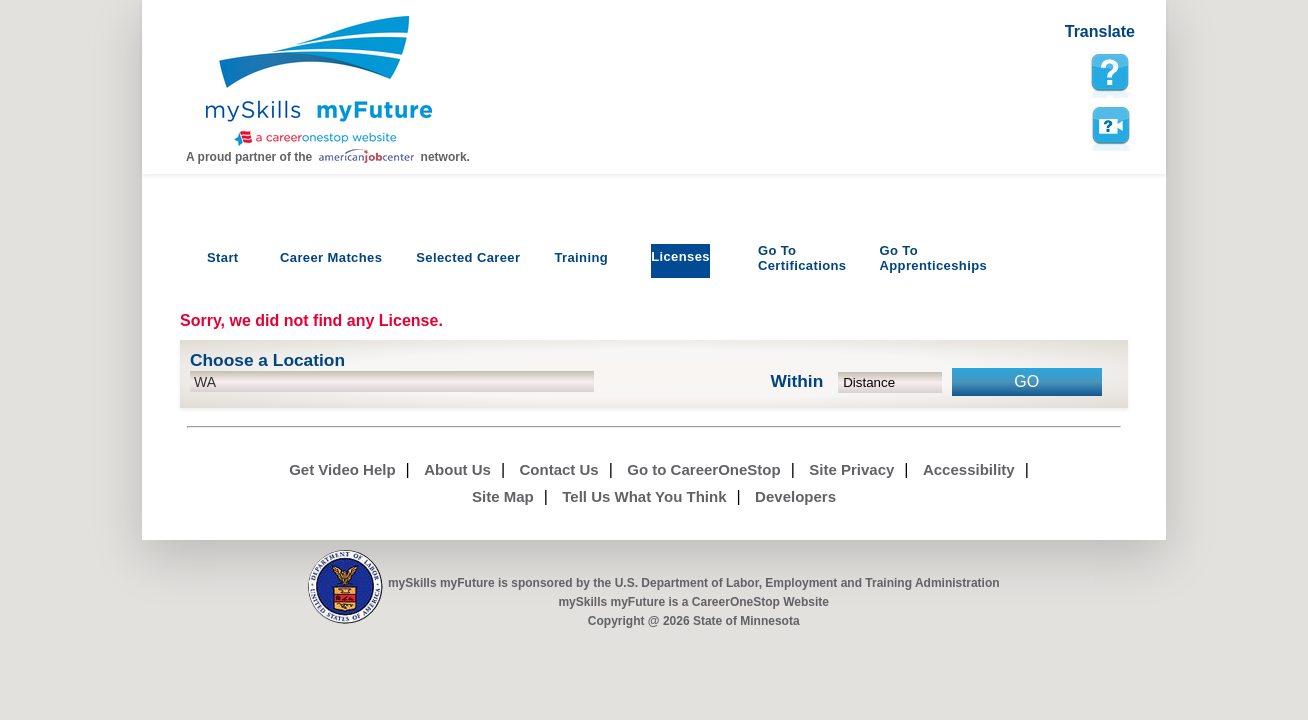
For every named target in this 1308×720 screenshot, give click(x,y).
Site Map (503, 496)
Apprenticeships (933, 258)
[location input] (392, 381)
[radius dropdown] (890, 382)
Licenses (680, 256)
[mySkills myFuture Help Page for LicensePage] (1110, 73)
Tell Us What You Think (644, 496)
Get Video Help (342, 469)
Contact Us (559, 469)
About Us (457, 469)
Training (581, 257)
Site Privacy (851, 469)
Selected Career (468, 257)
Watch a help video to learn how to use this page (1110, 126)
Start (223, 257)
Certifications (802, 258)
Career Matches (331, 257)
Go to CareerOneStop (703, 469)
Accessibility (969, 469)
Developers (795, 496)
